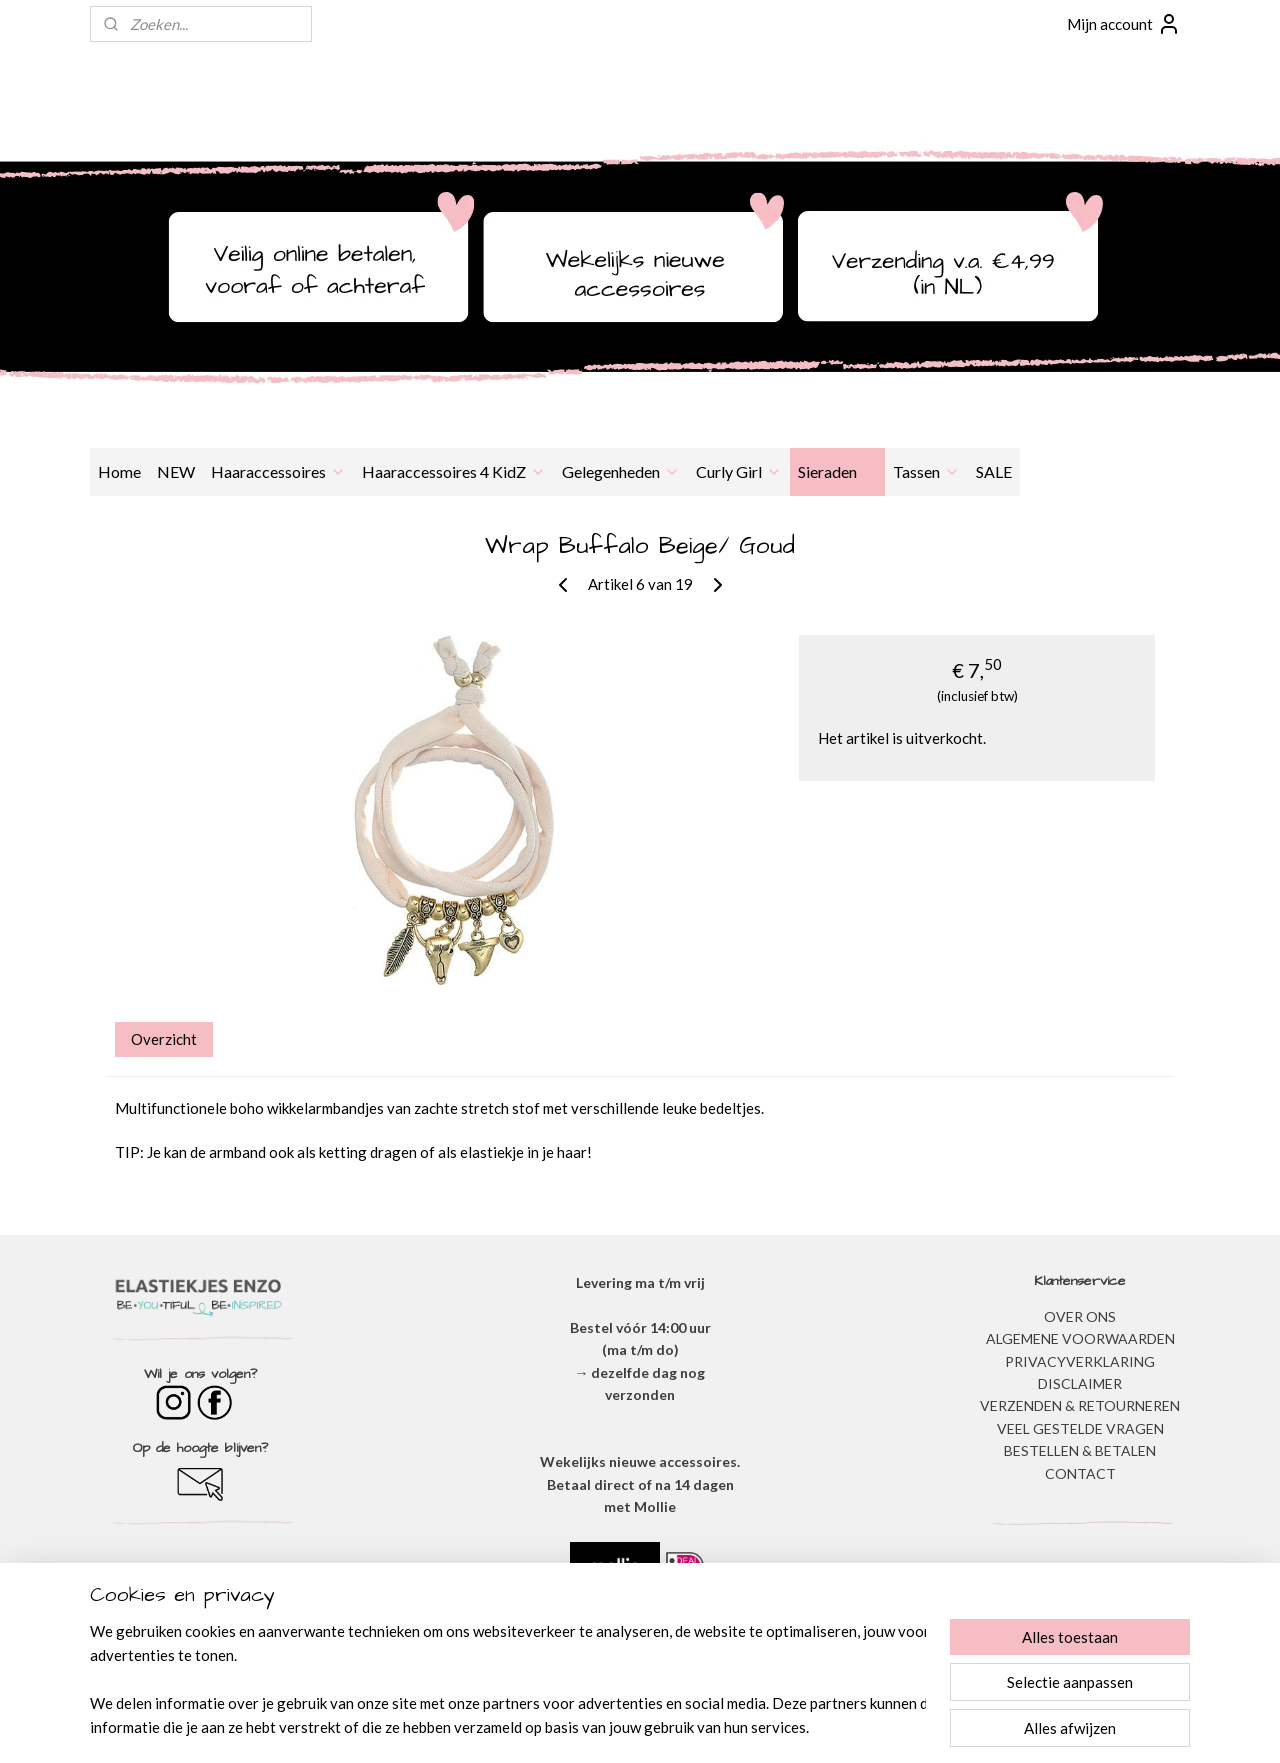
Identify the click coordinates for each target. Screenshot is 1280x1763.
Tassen (926, 471)
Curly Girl (739, 471)
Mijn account (1124, 24)
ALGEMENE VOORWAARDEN (1080, 1338)
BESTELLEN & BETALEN (1080, 1450)
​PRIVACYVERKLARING (1080, 1361)
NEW (176, 471)
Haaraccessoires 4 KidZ (454, 471)
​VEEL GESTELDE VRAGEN (1080, 1428)
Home (119, 471)
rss (612, 1726)
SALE (994, 471)
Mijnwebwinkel (844, 1726)
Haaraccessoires (278, 471)
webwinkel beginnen (681, 1726)
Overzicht (164, 1039)
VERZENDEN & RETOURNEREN (1080, 1405)
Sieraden (837, 471)
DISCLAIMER (1080, 1383)
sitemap (576, 1726)
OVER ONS (1080, 1316)
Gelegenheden (621, 471)
